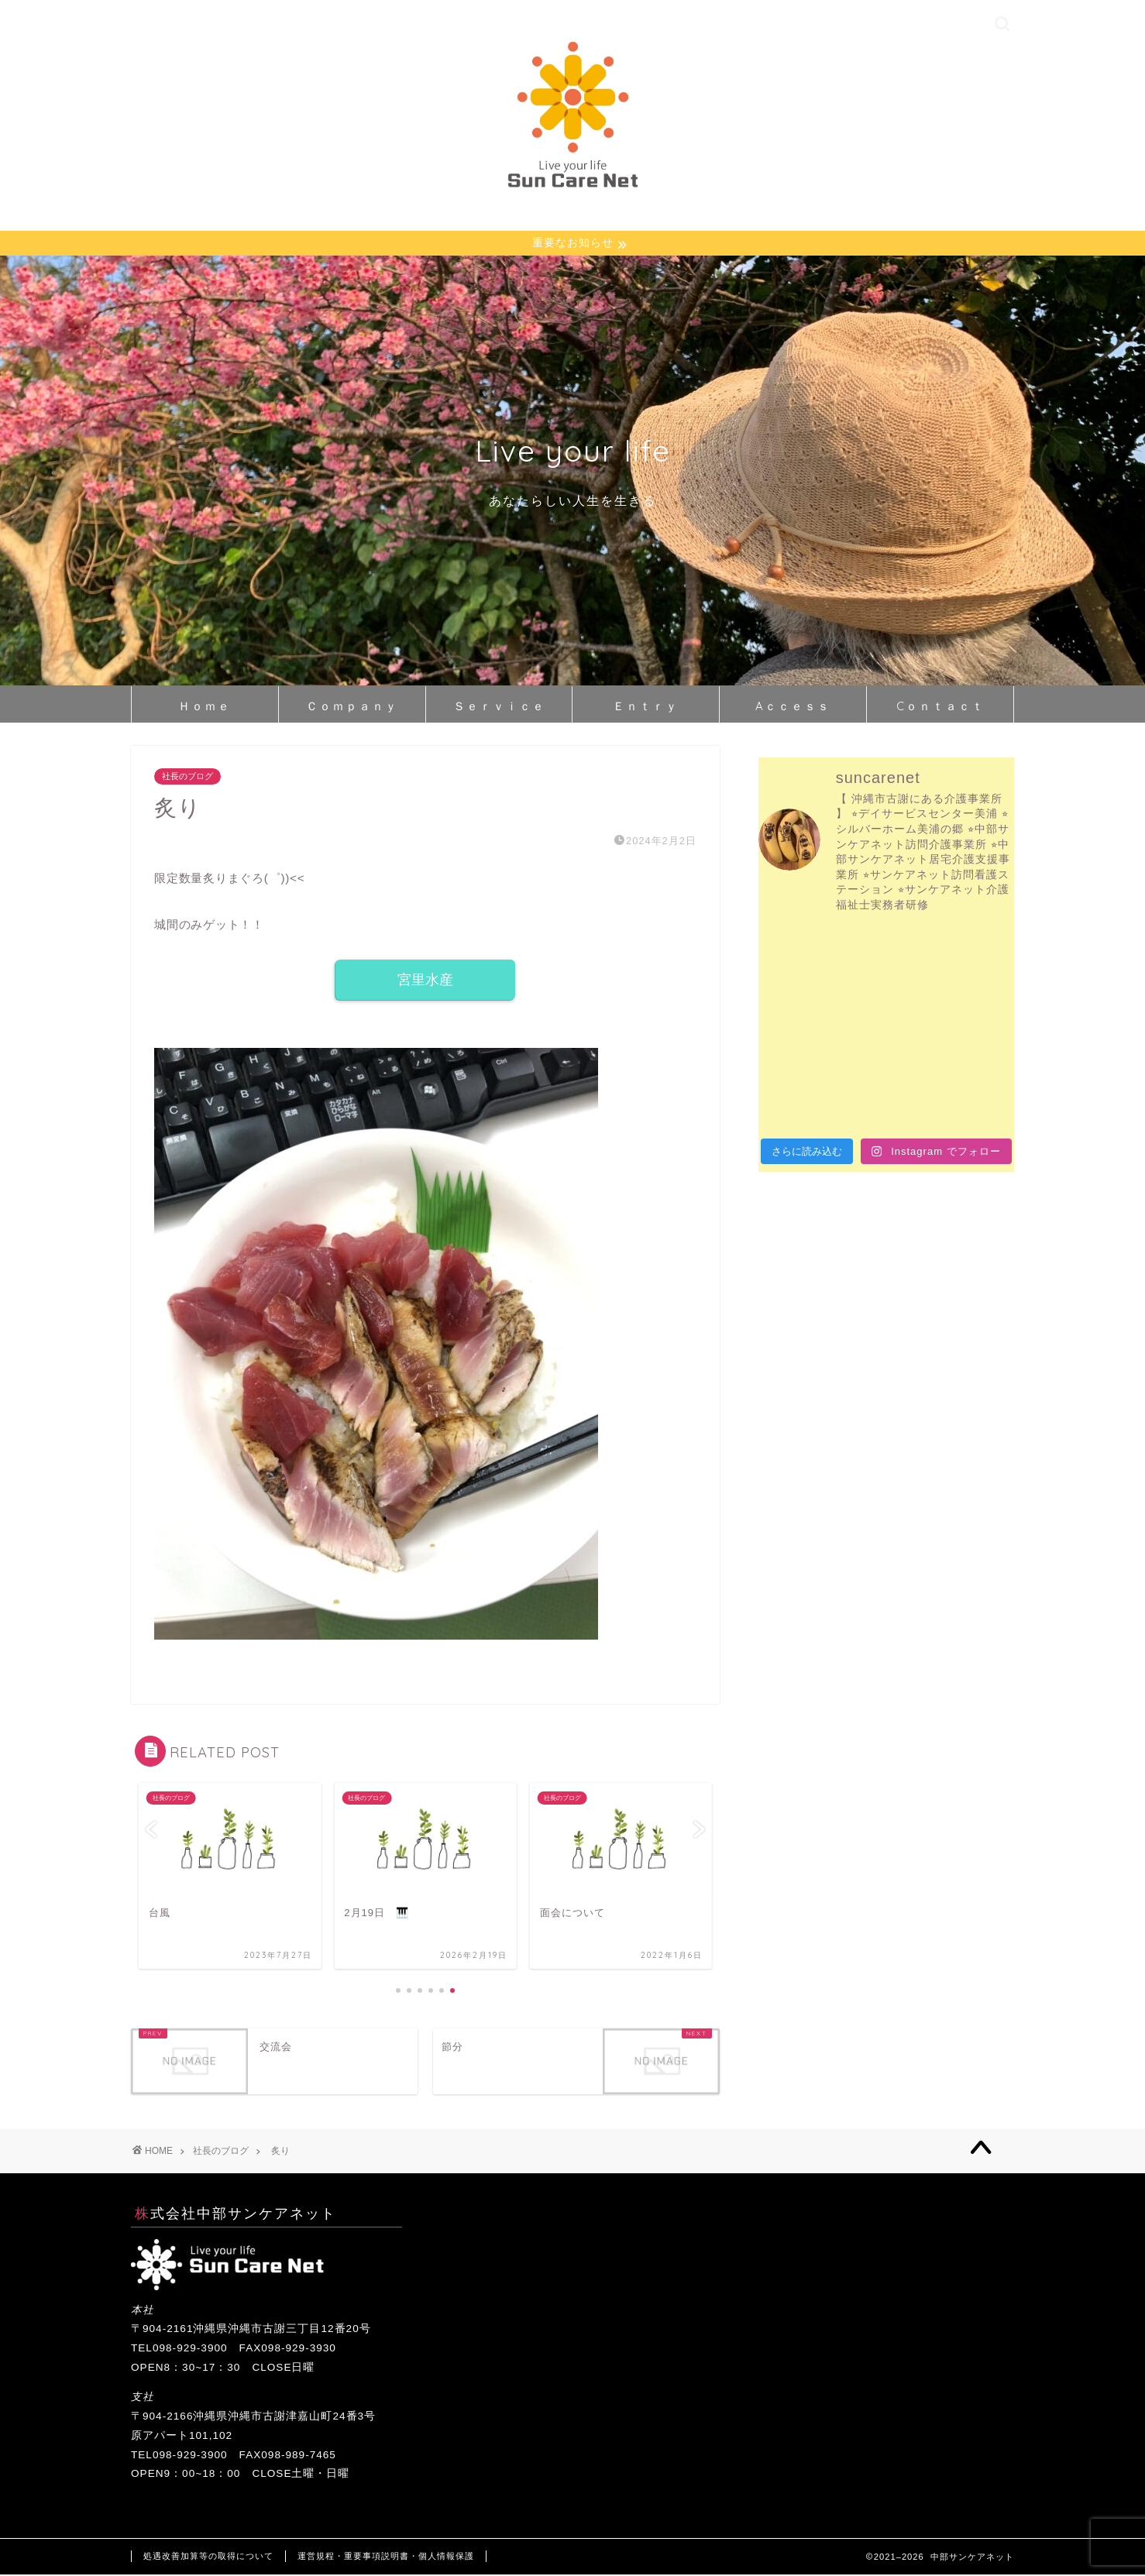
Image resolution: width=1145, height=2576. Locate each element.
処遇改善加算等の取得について (208, 2557)
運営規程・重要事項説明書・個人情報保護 (385, 2557)
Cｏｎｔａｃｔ (940, 706)
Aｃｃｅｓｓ (792, 706)
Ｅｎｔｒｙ (646, 706)
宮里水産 (425, 980)
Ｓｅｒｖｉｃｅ (499, 706)
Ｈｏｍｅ (204, 706)
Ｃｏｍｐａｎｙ (352, 706)
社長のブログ (187, 777)
